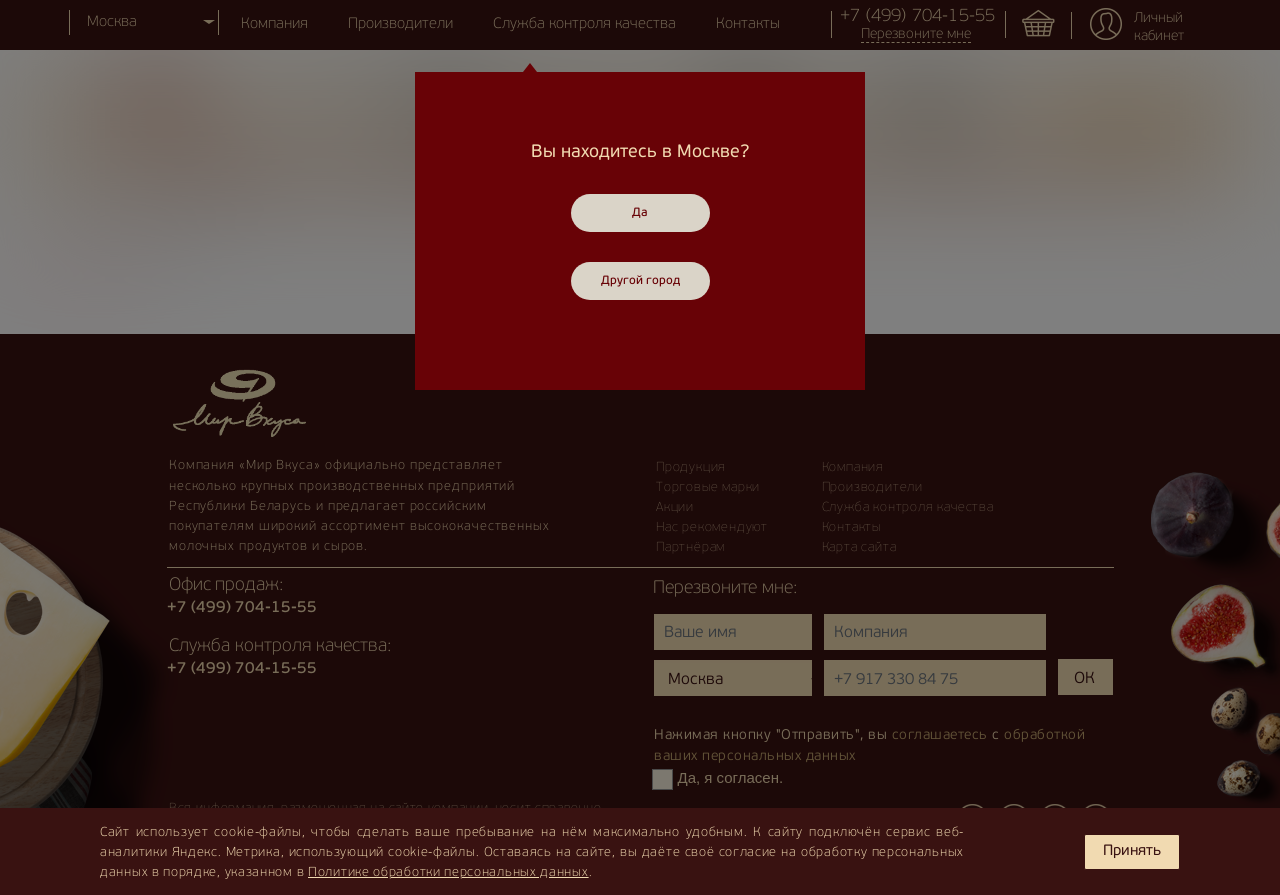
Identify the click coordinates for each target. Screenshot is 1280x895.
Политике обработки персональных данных (448, 872)
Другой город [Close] (640, 281)
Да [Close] (640, 213)
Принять (1132, 851)
